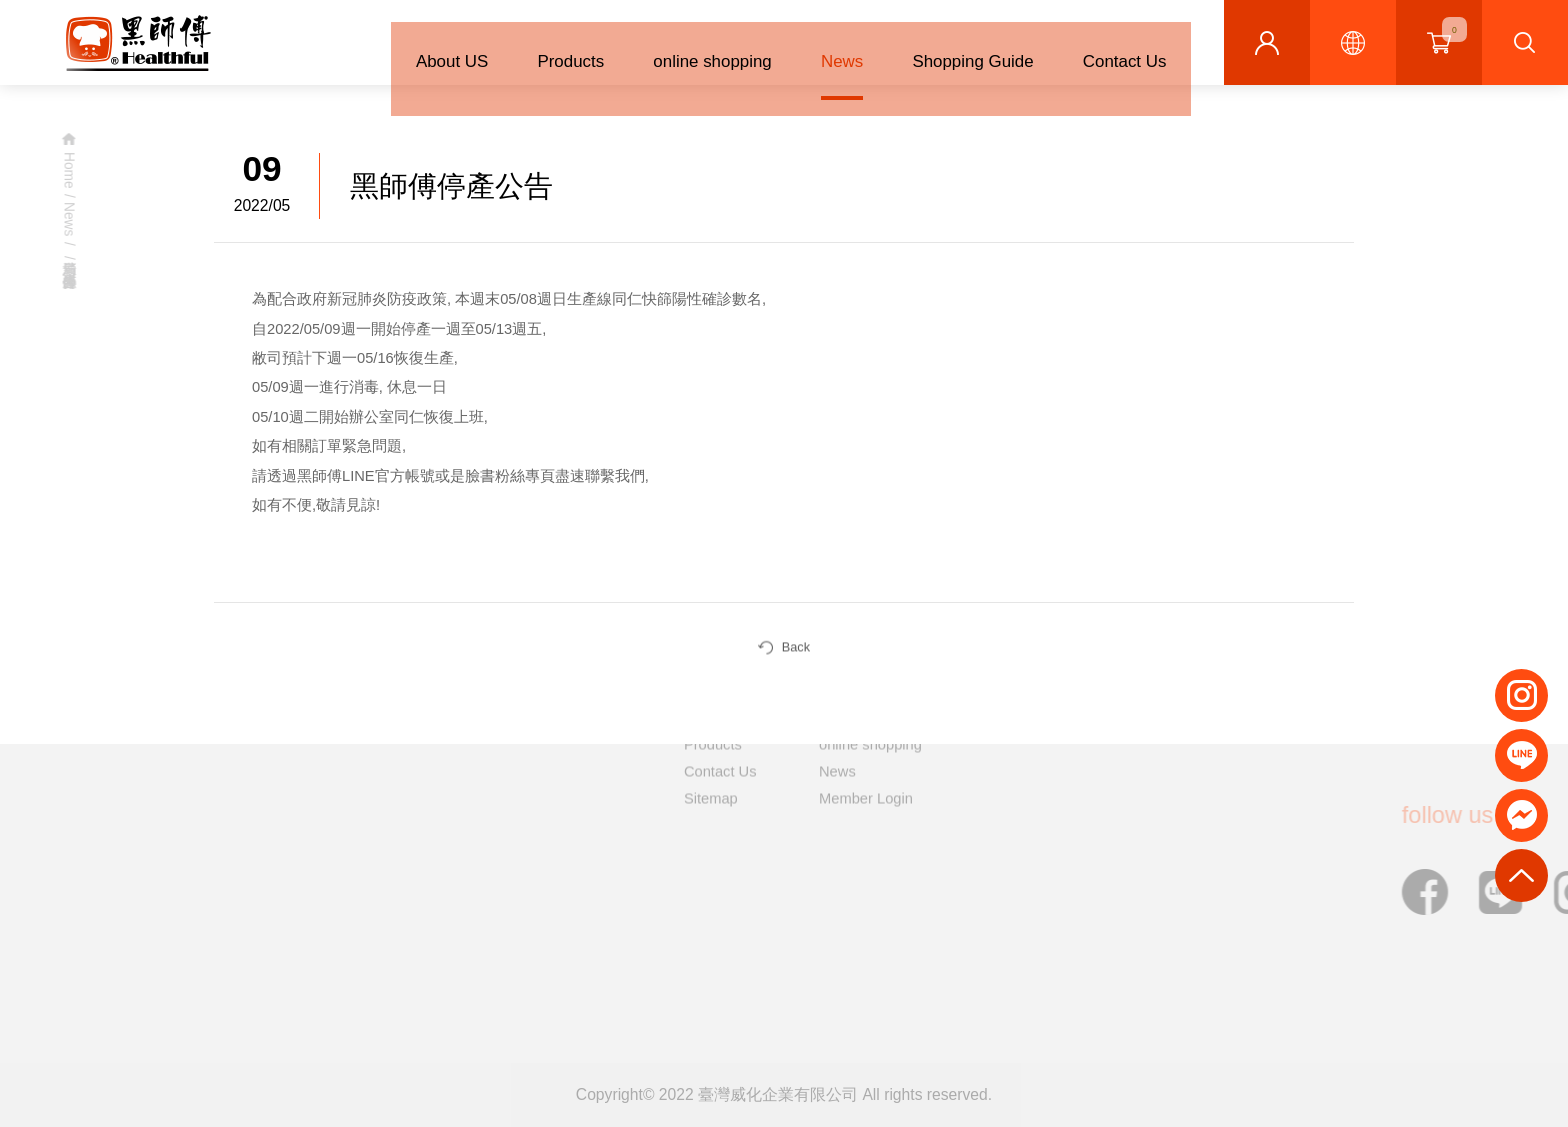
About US (421, 46)
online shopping (693, 46)
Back (784, 653)
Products (546, 46)
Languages (1353, 42)
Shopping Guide (964, 46)
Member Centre (1267, 42)
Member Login (866, 759)
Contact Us (1122, 46)
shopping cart (1454, 29)
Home (65, 170)
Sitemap (711, 759)
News (828, 46)
